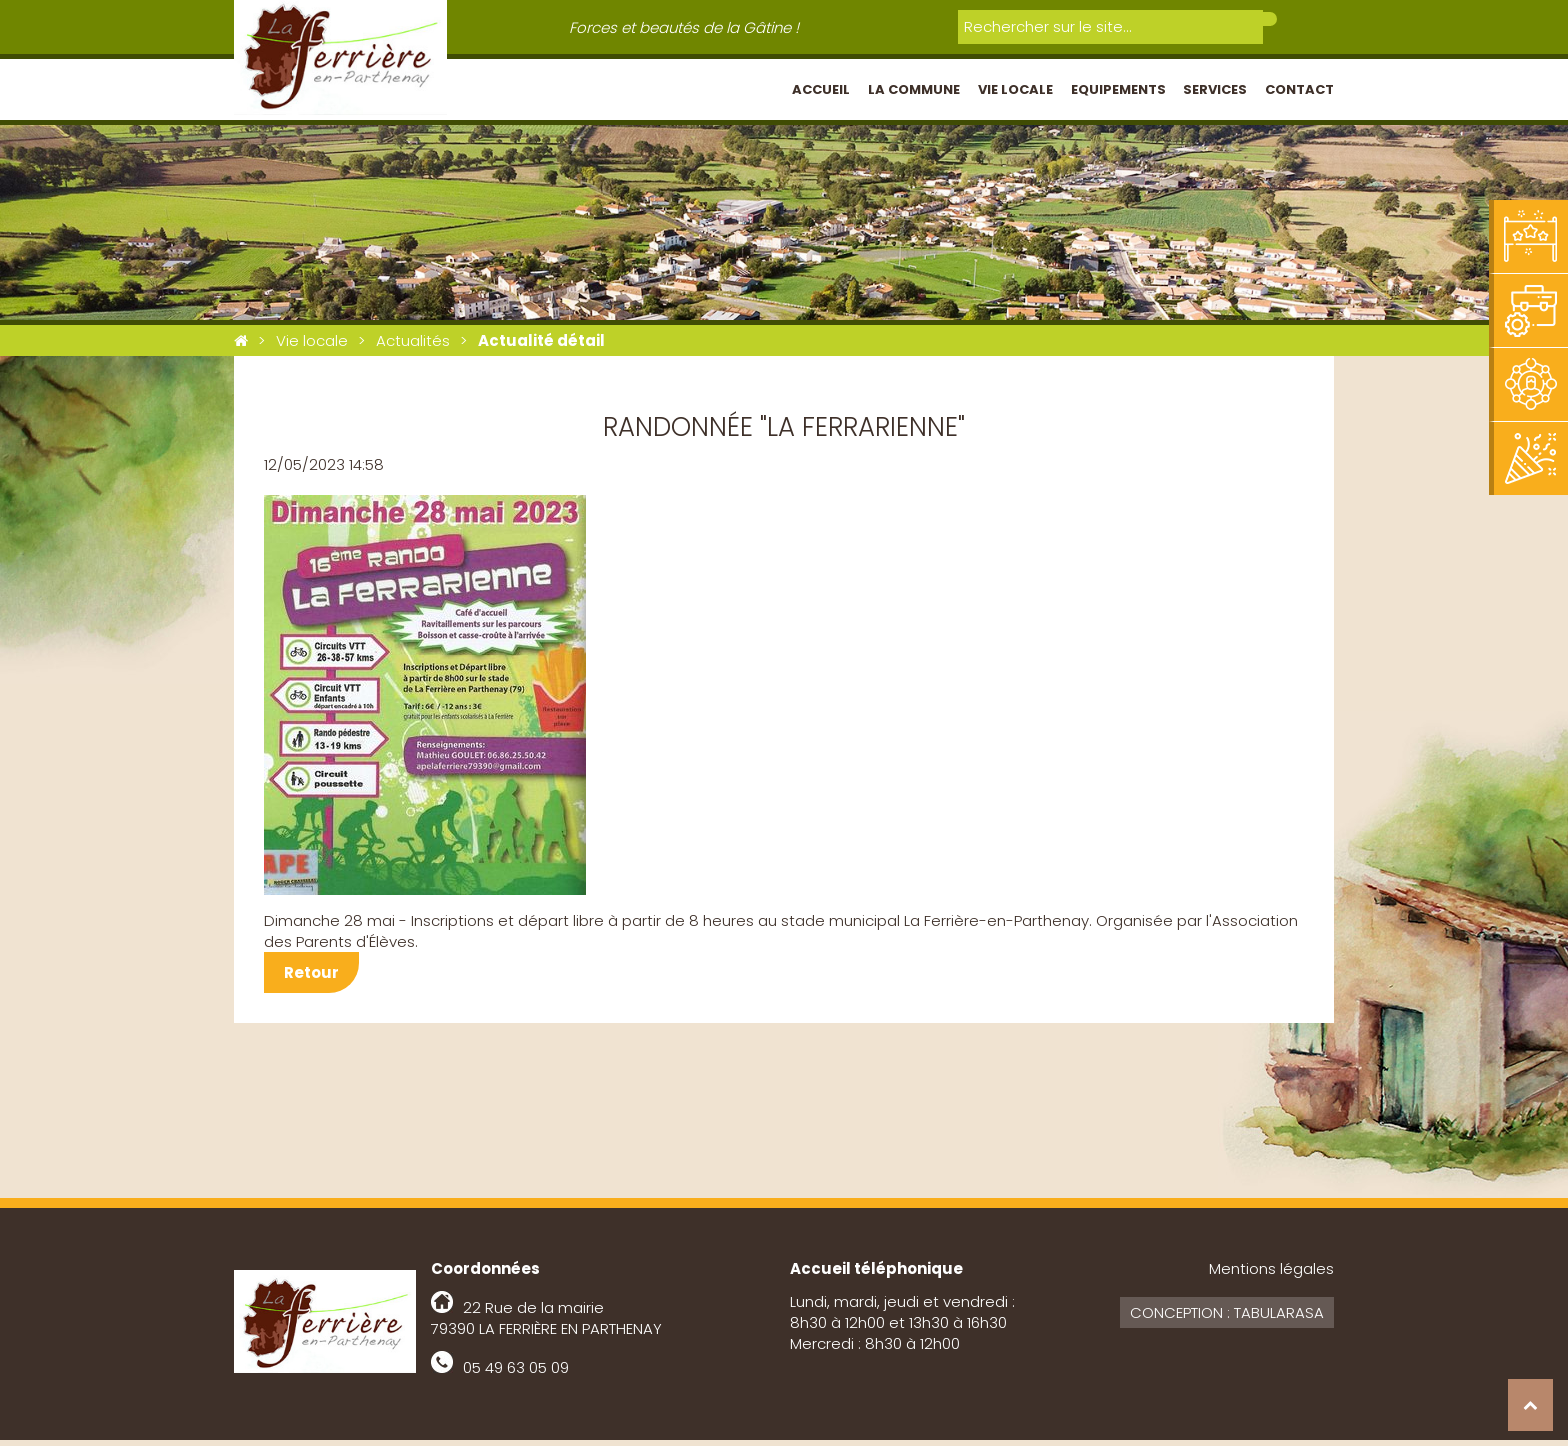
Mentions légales (1271, 1274)
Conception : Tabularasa (1227, 1318)
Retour (311, 978)
